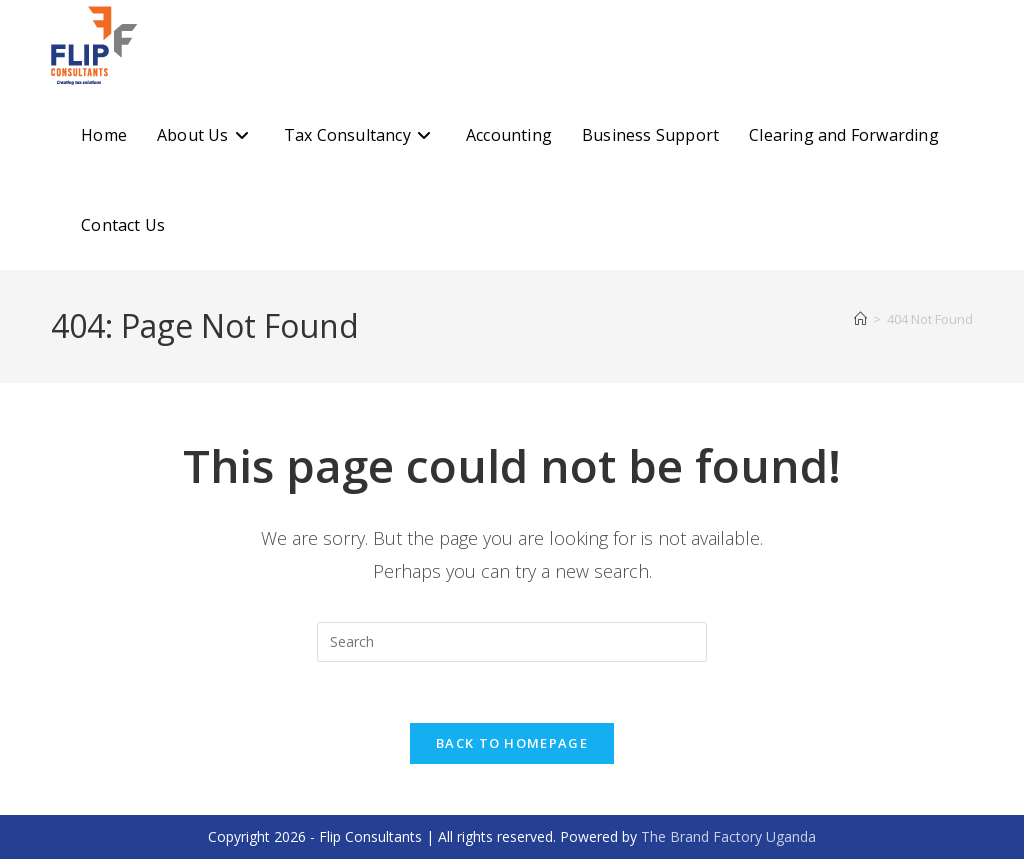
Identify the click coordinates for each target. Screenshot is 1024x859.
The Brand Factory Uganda (728, 836)
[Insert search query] (512, 642)
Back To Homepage (512, 743)
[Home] (860, 319)
